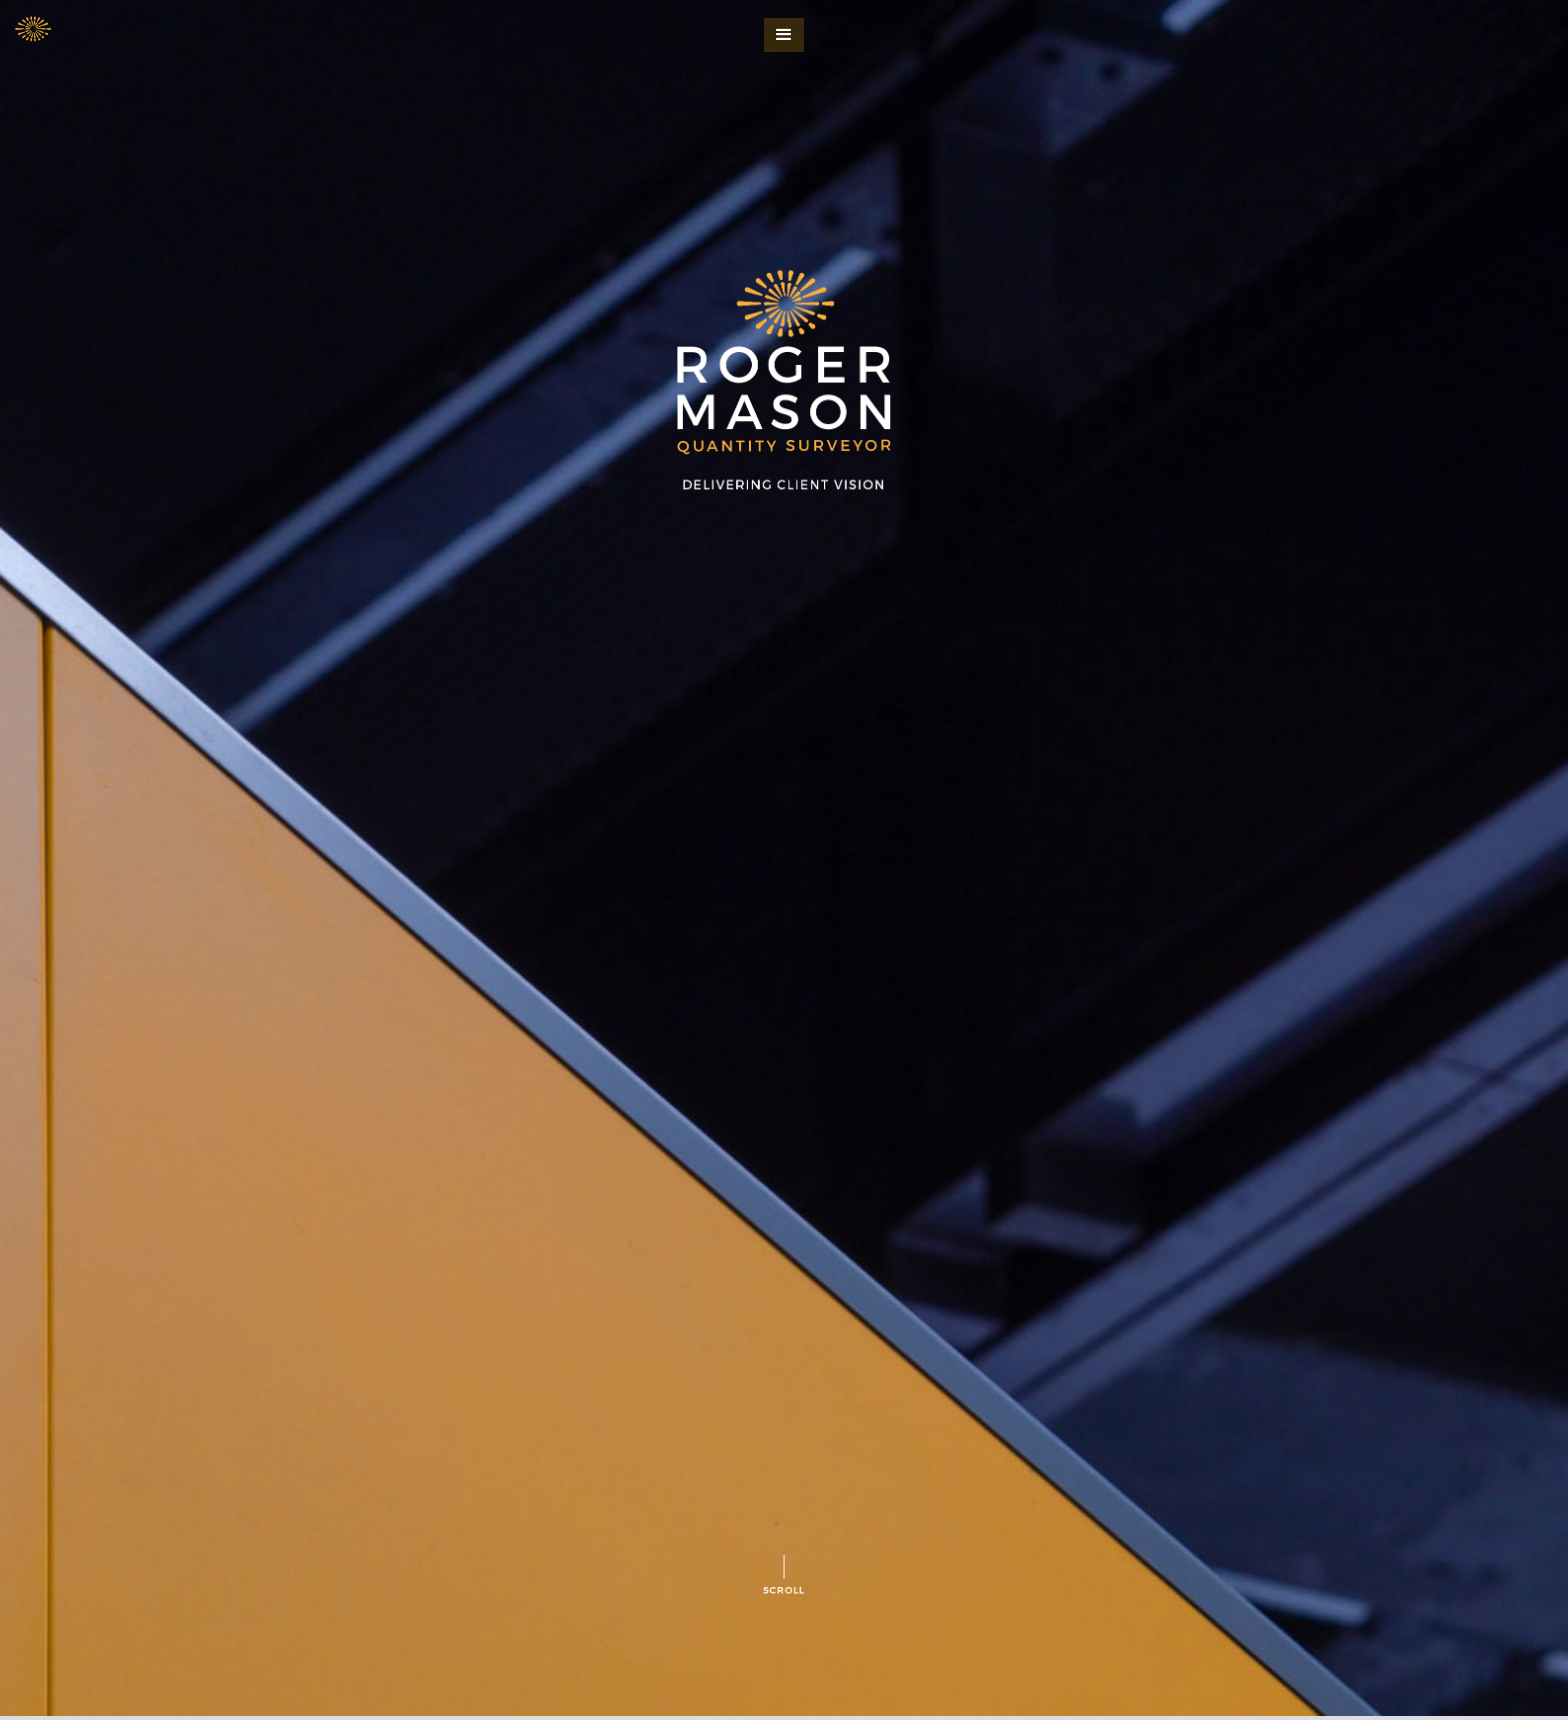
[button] (784, 35)
